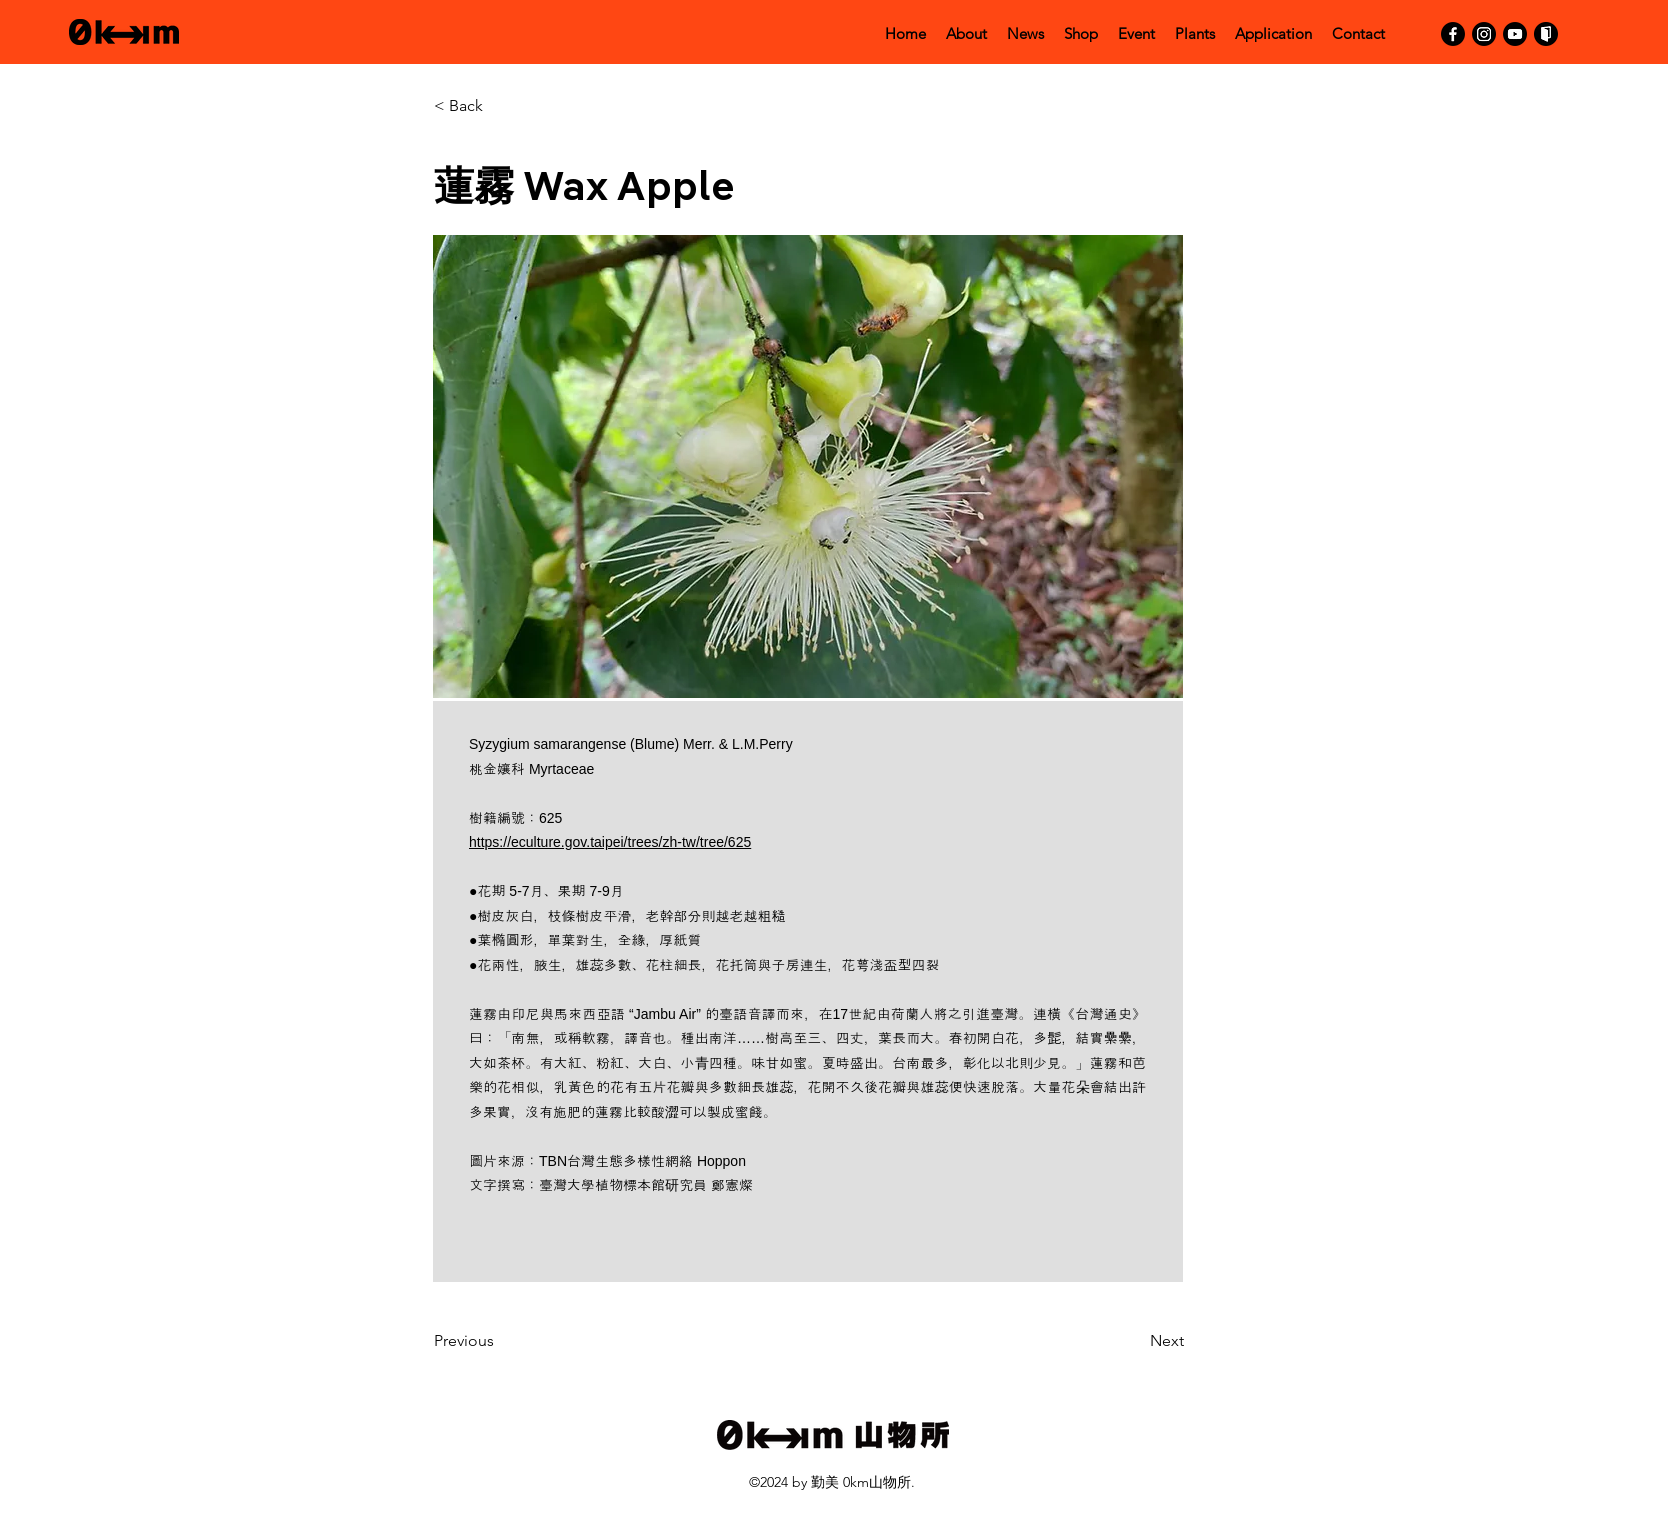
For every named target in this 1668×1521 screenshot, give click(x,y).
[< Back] (499, 106)
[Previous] (499, 1342)
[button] (808, 466)
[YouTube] (1515, 34)
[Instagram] (1484, 34)
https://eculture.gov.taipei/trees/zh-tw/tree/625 (610, 842)
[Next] (1134, 1342)
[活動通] (1546, 34)
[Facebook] (1453, 34)
